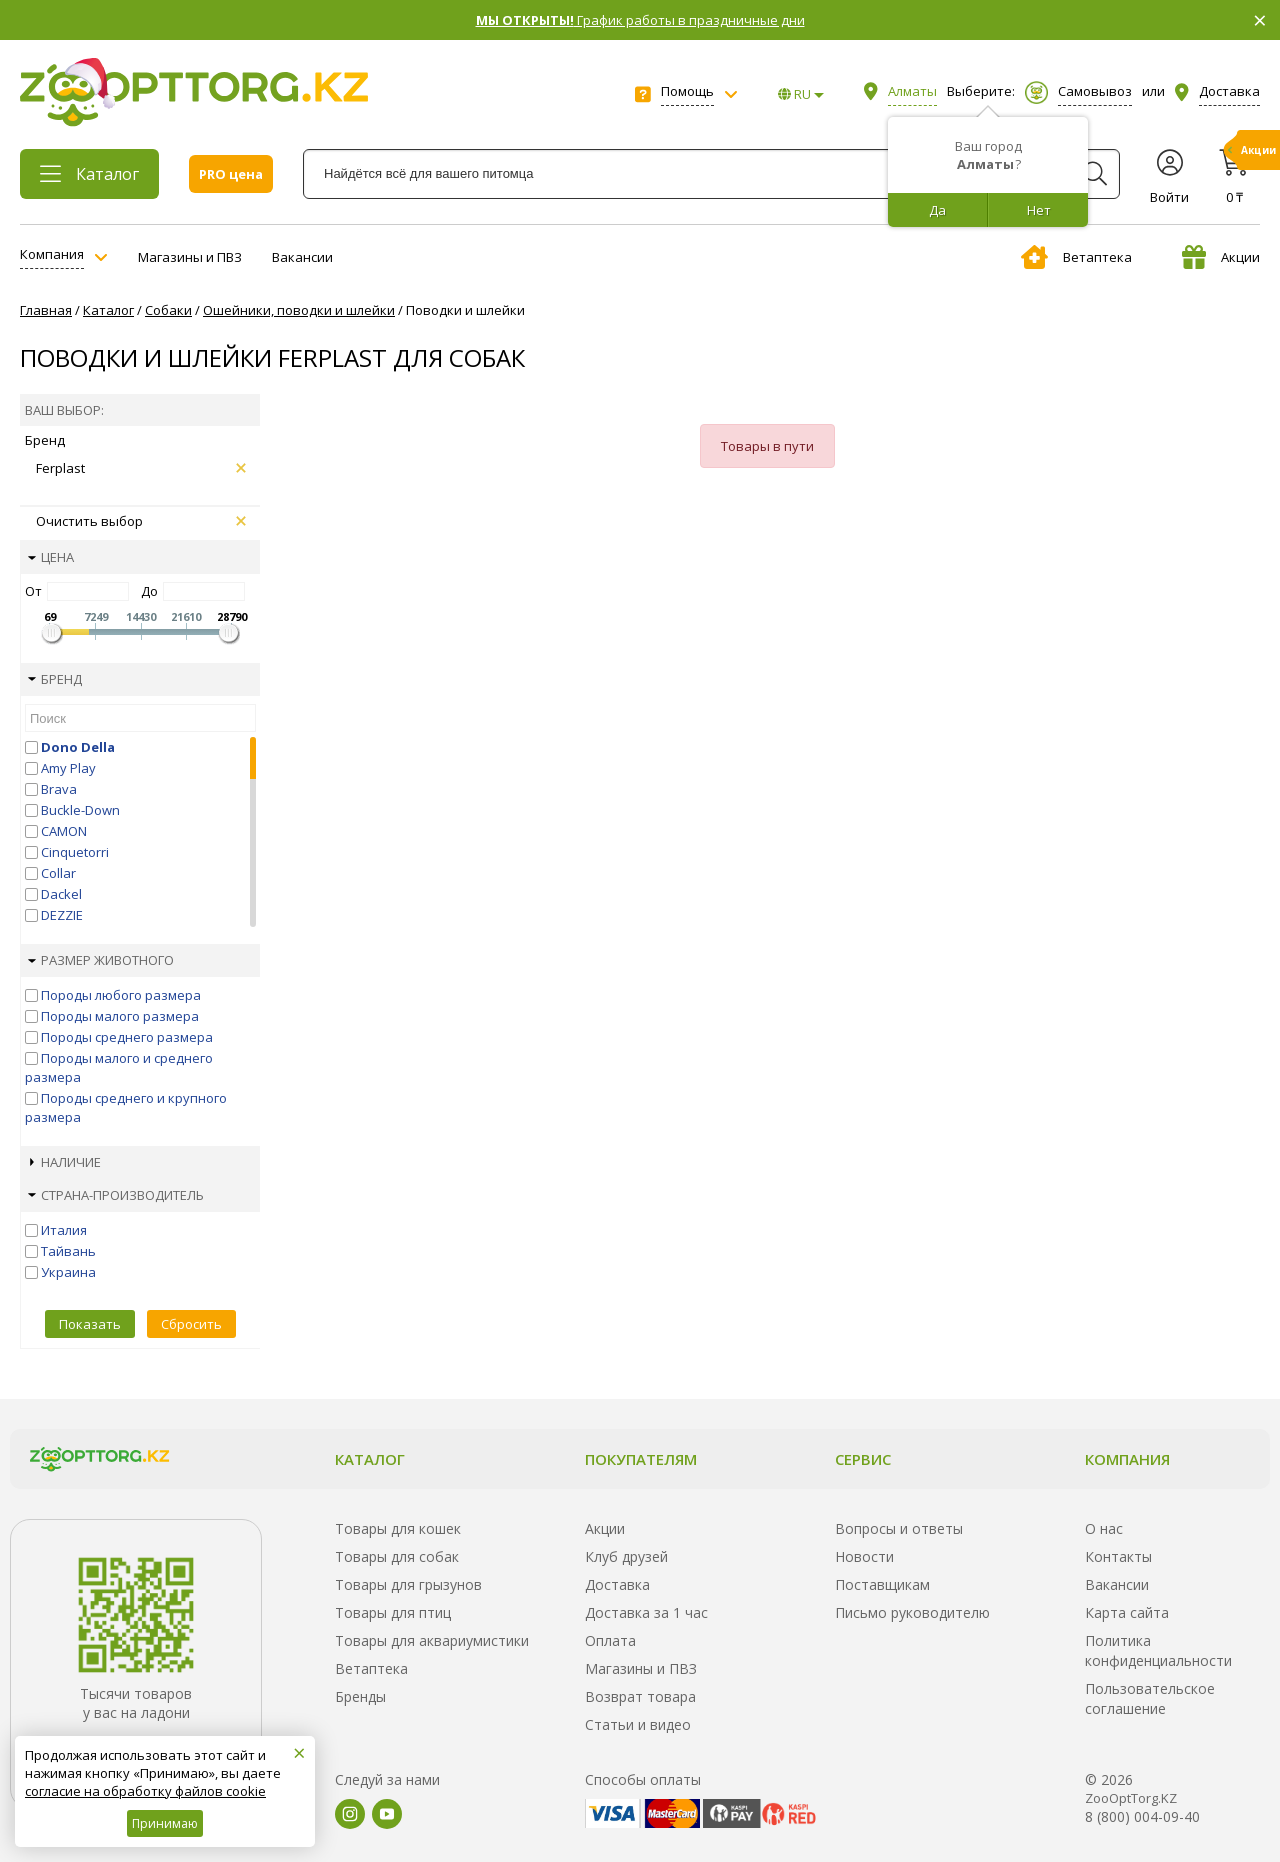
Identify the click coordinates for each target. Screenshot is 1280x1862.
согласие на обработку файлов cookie (145, 1791)
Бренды (360, 1696)
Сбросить (191, 1324)
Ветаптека (1076, 257)
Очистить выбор (141, 521)
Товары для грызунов (408, 1584)
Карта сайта (1127, 1612)
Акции (1221, 257)
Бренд (55, 679)
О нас (1104, 1528)
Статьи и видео (638, 1724)
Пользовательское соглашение (1150, 1698)
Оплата (610, 1640)
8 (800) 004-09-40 (1142, 1816)
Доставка (617, 1584)
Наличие (65, 1162)
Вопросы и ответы (899, 1528)
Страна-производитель (116, 1195)
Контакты (1118, 1556)
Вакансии (302, 257)
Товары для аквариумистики (432, 1640)
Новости (864, 1556)
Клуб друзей (626, 1556)
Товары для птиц (393, 1612)
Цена (51, 557)
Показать (90, 1324)
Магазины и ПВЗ (190, 257)
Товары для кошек (398, 1528)
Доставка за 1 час (646, 1612)
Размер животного (101, 960)
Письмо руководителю (912, 1612)
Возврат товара (640, 1696)
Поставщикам (882, 1584)
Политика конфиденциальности (1158, 1650)
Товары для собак (397, 1556)
